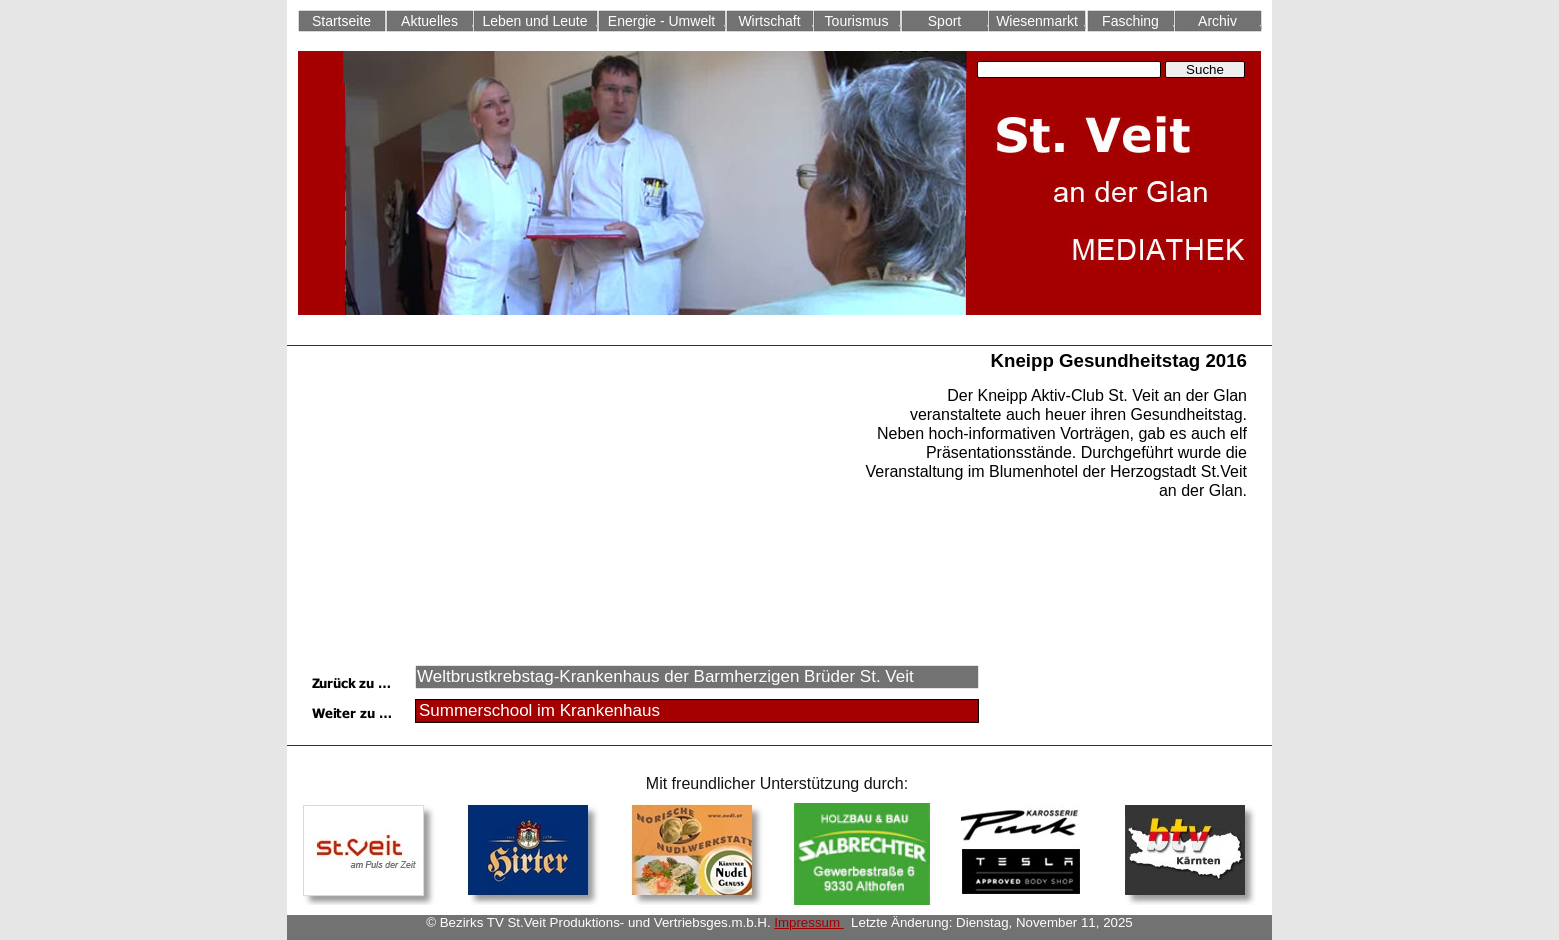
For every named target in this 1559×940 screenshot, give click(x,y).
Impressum (808, 922)
